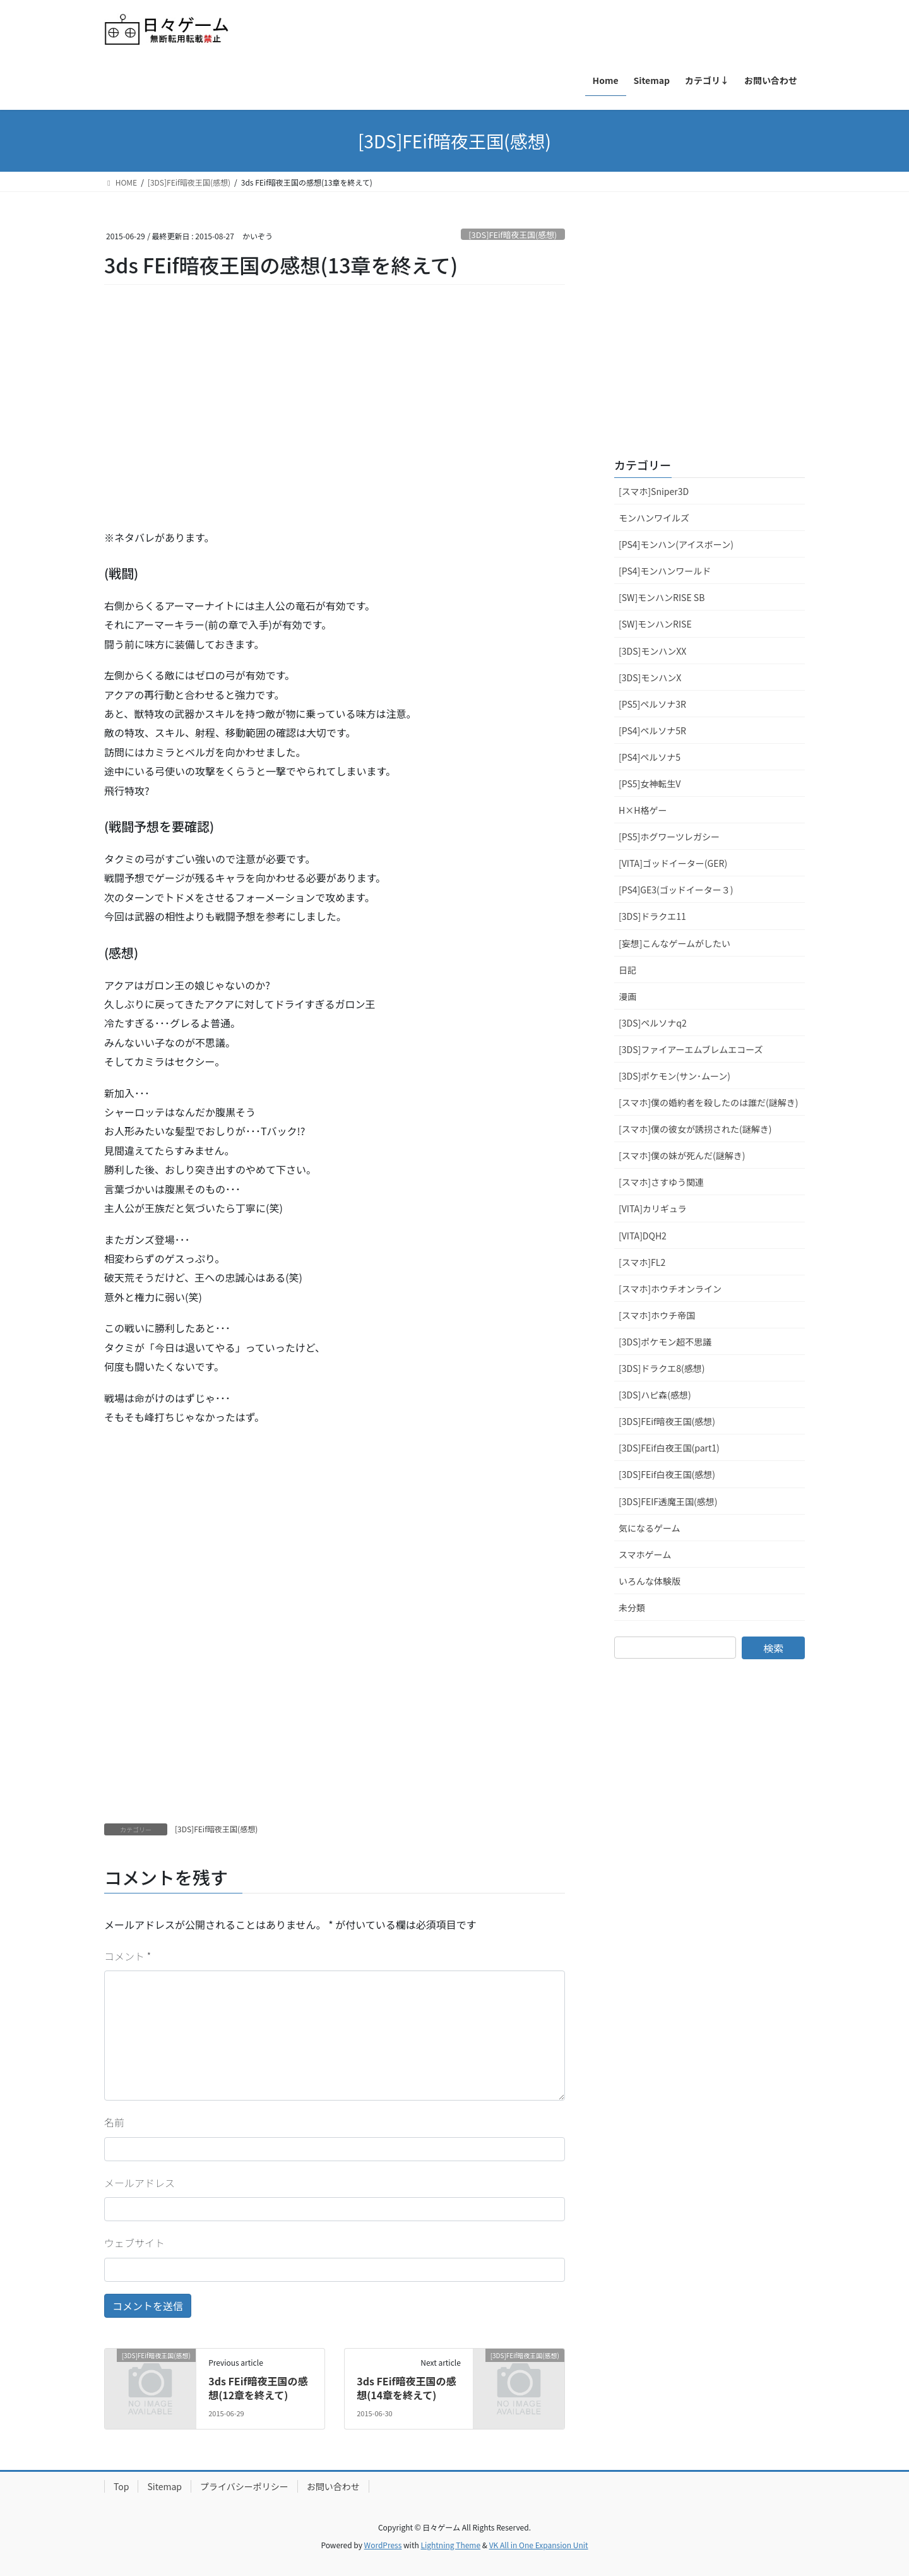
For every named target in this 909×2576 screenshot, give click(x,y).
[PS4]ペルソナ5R (652, 730)
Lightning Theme (450, 2544)
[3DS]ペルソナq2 (653, 1023)
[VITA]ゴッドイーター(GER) (673, 863)
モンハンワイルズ (654, 517)
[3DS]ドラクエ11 (652, 916)
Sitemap (164, 2486)
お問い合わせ (333, 2486)
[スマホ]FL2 (642, 1262)
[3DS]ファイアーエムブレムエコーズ (691, 1049)
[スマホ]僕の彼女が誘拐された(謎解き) (695, 1129)
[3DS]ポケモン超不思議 (665, 1341)
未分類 (632, 1607)
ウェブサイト (134, 2242)
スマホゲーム (645, 1554)
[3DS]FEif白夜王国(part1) (669, 1447)
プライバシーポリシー (244, 2486)
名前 (114, 2122)
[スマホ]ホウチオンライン (670, 1288)
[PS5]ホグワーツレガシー (669, 836)
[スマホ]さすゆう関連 (661, 1182)
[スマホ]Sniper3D (654, 491)
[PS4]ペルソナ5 (649, 757)
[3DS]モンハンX (650, 677)
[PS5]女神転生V (649, 783)
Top (121, 2486)
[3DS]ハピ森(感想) (655, 1394)
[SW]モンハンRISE (655, 623)
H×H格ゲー (643, 810)
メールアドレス (139, 2182)
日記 (627, 969)
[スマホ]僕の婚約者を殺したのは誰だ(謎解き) (709, 1102)
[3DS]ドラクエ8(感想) (661, 1368)
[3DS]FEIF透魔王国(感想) (668, 1501)
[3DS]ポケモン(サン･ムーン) (674, 1076)
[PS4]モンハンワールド (665, 570)
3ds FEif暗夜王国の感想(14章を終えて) (406, 2387)
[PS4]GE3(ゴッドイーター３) (676, 889)
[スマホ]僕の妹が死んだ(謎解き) (682, 1155)
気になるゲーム (649, 1528)
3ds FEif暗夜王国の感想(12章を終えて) (257, 2387)
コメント (127, 1956)
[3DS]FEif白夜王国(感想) (667, 1474)
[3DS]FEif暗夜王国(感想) (512, 235)
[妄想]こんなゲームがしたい (674, 943)
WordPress (383, 2544)
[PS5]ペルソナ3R (652, 704)
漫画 (627, 996)
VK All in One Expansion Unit (538, 2544)
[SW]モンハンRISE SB (661, 597)
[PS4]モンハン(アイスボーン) (676, 544)
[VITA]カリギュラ (653, 1208)
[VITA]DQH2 (643, 1235)
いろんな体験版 (649, 1581)
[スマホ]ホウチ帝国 (657, 1315)
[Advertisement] (199, 424)
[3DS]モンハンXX (652, 651)
